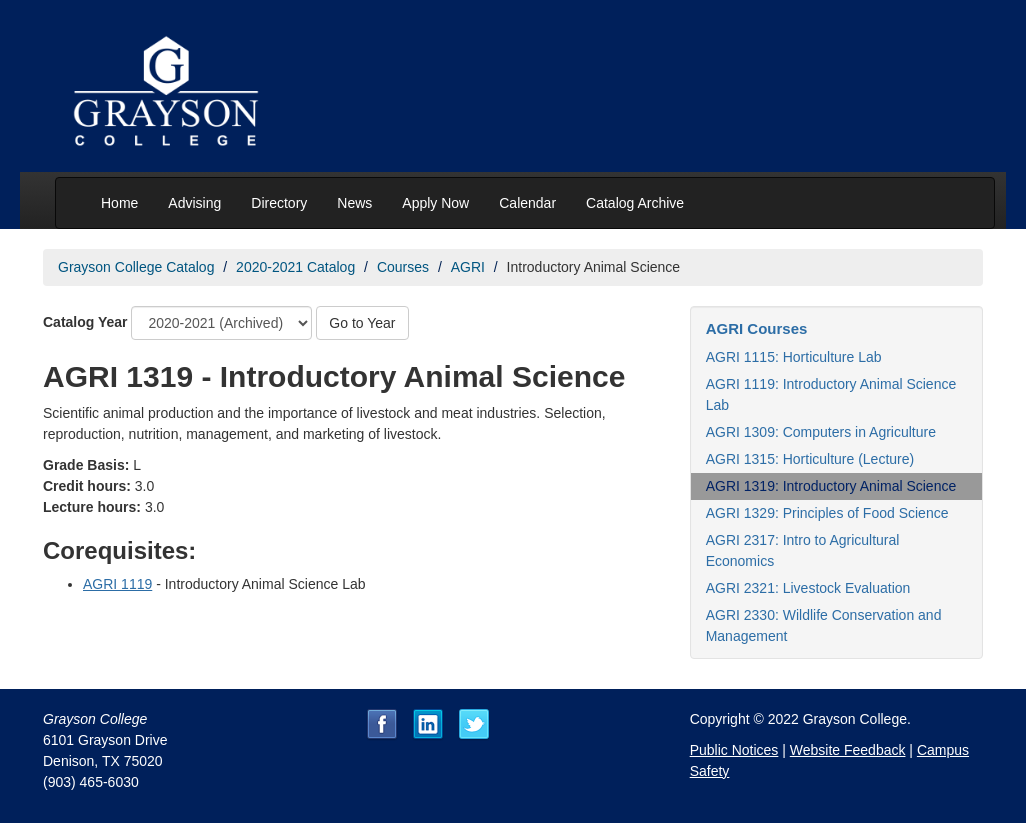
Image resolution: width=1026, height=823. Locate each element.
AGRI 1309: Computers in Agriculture (821, 432)
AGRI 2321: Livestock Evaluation (808, 588)
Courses (403, 267)
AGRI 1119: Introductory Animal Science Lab (831, 394)
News (354, 203)
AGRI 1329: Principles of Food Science (827, 513)
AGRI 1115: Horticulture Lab (794, 357)
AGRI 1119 (117, 584)
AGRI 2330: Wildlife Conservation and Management (824, 625)
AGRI (468, 267)
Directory (279, 203)
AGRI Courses (757, 328)
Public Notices (734, 750)
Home (119, 203)
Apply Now (435, 203)
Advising (194, 203)
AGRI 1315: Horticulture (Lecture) (810, 459)
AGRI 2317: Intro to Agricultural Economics (803, 550)
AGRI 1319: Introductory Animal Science (831, 486)
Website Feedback (848, 750)
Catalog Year (85, 322)
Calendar (527, 203)
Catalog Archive (635, 203)
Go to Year (362, 323)
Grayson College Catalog (136, 267)
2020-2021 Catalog (295, 267)
